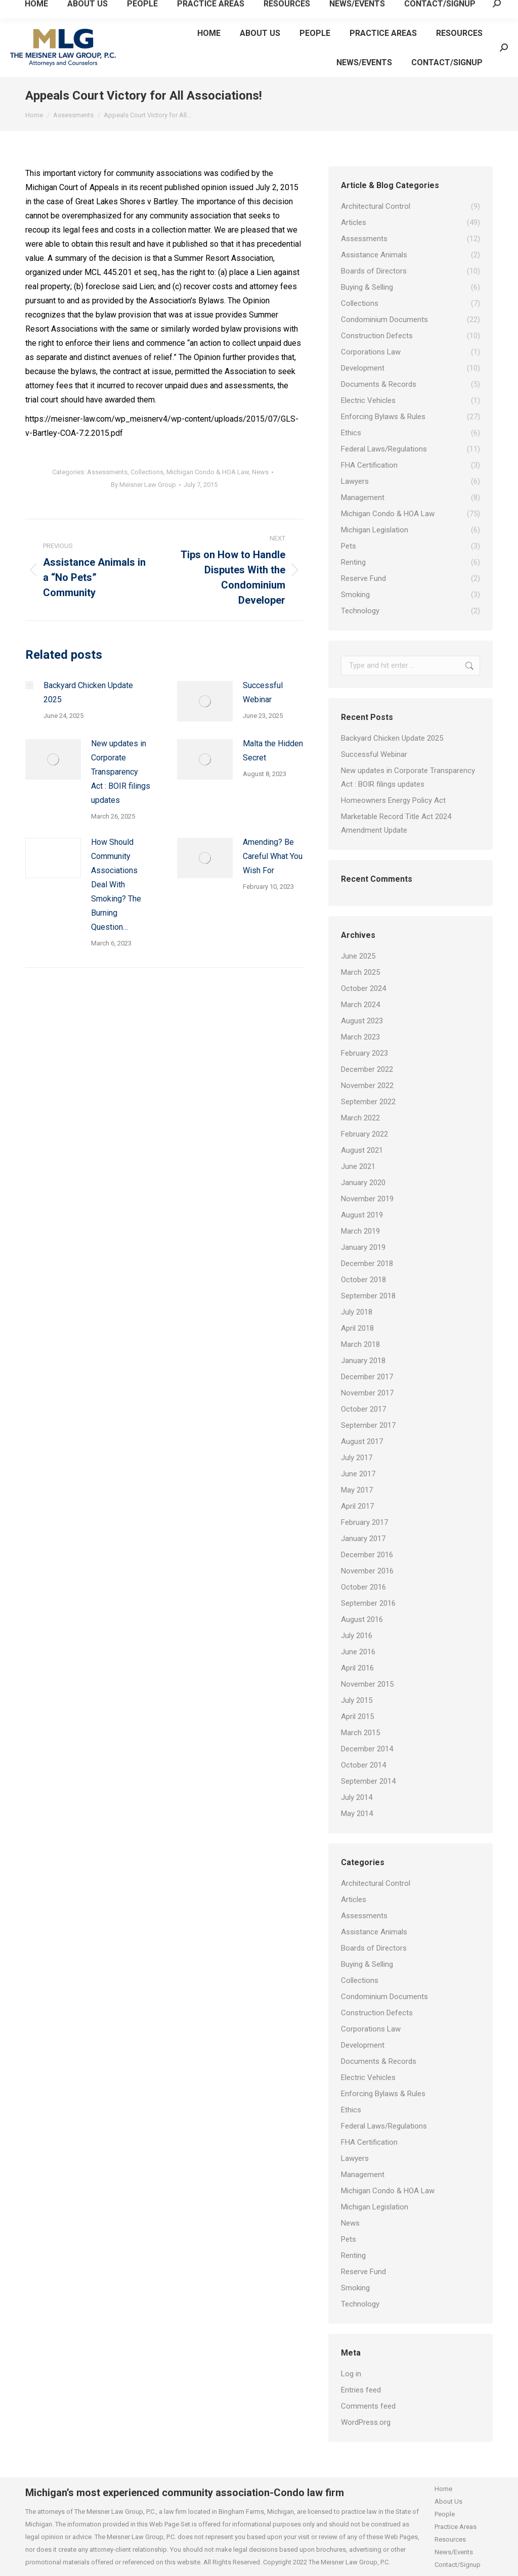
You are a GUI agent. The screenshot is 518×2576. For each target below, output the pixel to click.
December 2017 (367, 1376)
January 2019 (363, 1247)
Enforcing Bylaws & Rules (383, 2093)
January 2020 (363, 1182)
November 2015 (367, 1684)
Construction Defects (377, 2012)
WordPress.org (366, 2422)
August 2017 (362, 1441)
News (260, 472)
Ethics (351, 2109)
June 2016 (358, 1651)
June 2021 (358, 1166)
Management (362, 2174)
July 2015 (356, 1700)
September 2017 (368, 1425)
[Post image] (29, 685)
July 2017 (356, 1457)
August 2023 (362, 1020)
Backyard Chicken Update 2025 (88, 692)
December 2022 (367, 1069)
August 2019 (362, 1214)
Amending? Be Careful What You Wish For (273, 856)
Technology (360, 2304)
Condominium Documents (384, 1996)
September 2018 (368, 1295)
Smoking (355, 2287)
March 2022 (360, 1117)
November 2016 (367, 1570)
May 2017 (357, 1490)
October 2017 (363, 1409)
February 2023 (364, 1053)
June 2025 (358, 956)
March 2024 (360, 1004)
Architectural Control (375, 1883)
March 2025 (360, 972)
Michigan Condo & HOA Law (207, 472)
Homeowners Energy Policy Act (393, 800)
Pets (348, 2239)
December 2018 (367, 1263)
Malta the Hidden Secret (273, 750)
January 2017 (363, 1538)
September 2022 (368, 1101)
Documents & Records (378, 2061)
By (143, 484)
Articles (353, 1899)
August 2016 (362, 1619)
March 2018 (360, 1344)
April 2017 (357, 1506)
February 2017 (364, 1522)
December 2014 (367, 1748)
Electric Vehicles (368, 2077)
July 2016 (356, 1635)
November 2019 (367, 1198)
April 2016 (357, 1668)
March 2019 (360, 1231)
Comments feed (368, 2406)
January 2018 (363, 1360)
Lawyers (355, 2158)
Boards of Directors (374, 1948)
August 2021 (362, 1150)
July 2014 (356, 1797)
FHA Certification (369, 2142)
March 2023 (360, 1037)
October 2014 (363, 1765)
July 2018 (356, 1312)
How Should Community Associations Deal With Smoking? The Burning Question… (116, 884)
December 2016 (367, 1554)
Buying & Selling (367, 1964)
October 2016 (363, 1587)
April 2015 (357, 1716)
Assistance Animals (374, 1931)
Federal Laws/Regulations (384, 2126)
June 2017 (358, 1473)
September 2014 (368, 1781)
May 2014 (357, 1813)
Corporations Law (371, 2028)
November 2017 (367, 1392)
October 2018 (363, 1279)
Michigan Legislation (374, 2206)
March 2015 (360, 1732)
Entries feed (361, 2389)
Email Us (104, 9)
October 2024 (363, 988)
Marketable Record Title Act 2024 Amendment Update (396, 823)
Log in (351, 2373)
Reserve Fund (363, 2271)
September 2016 (368, 1603)
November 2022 (367, 1085)
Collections (147, 472)
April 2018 (357, 1328)
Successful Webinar (263, 692)
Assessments (107, 472)
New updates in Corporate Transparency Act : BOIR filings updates (120, 772)
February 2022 (364, 1134)
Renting (353, 2255)
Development (362, 2045)
